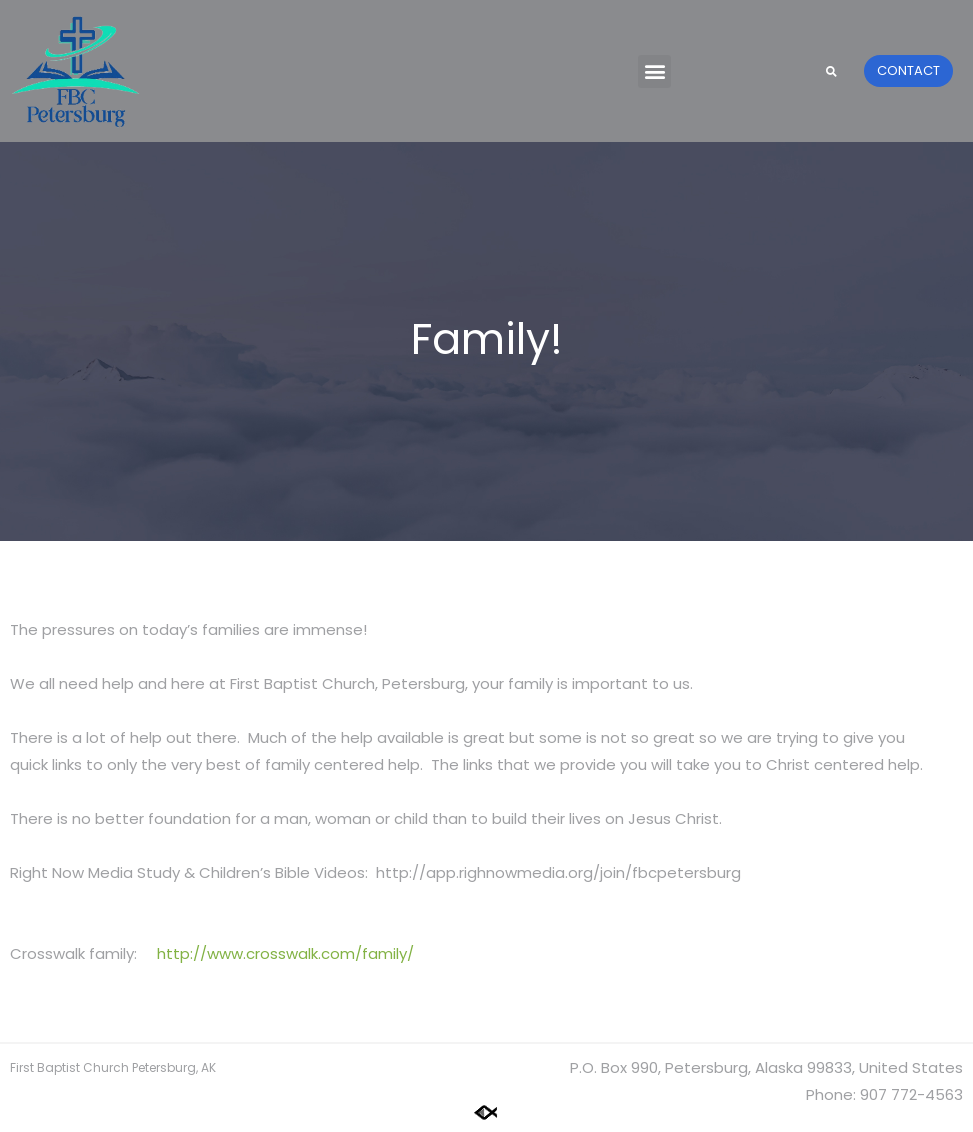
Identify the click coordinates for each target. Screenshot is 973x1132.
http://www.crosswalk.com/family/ (285, 953)
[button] (654, 71)
